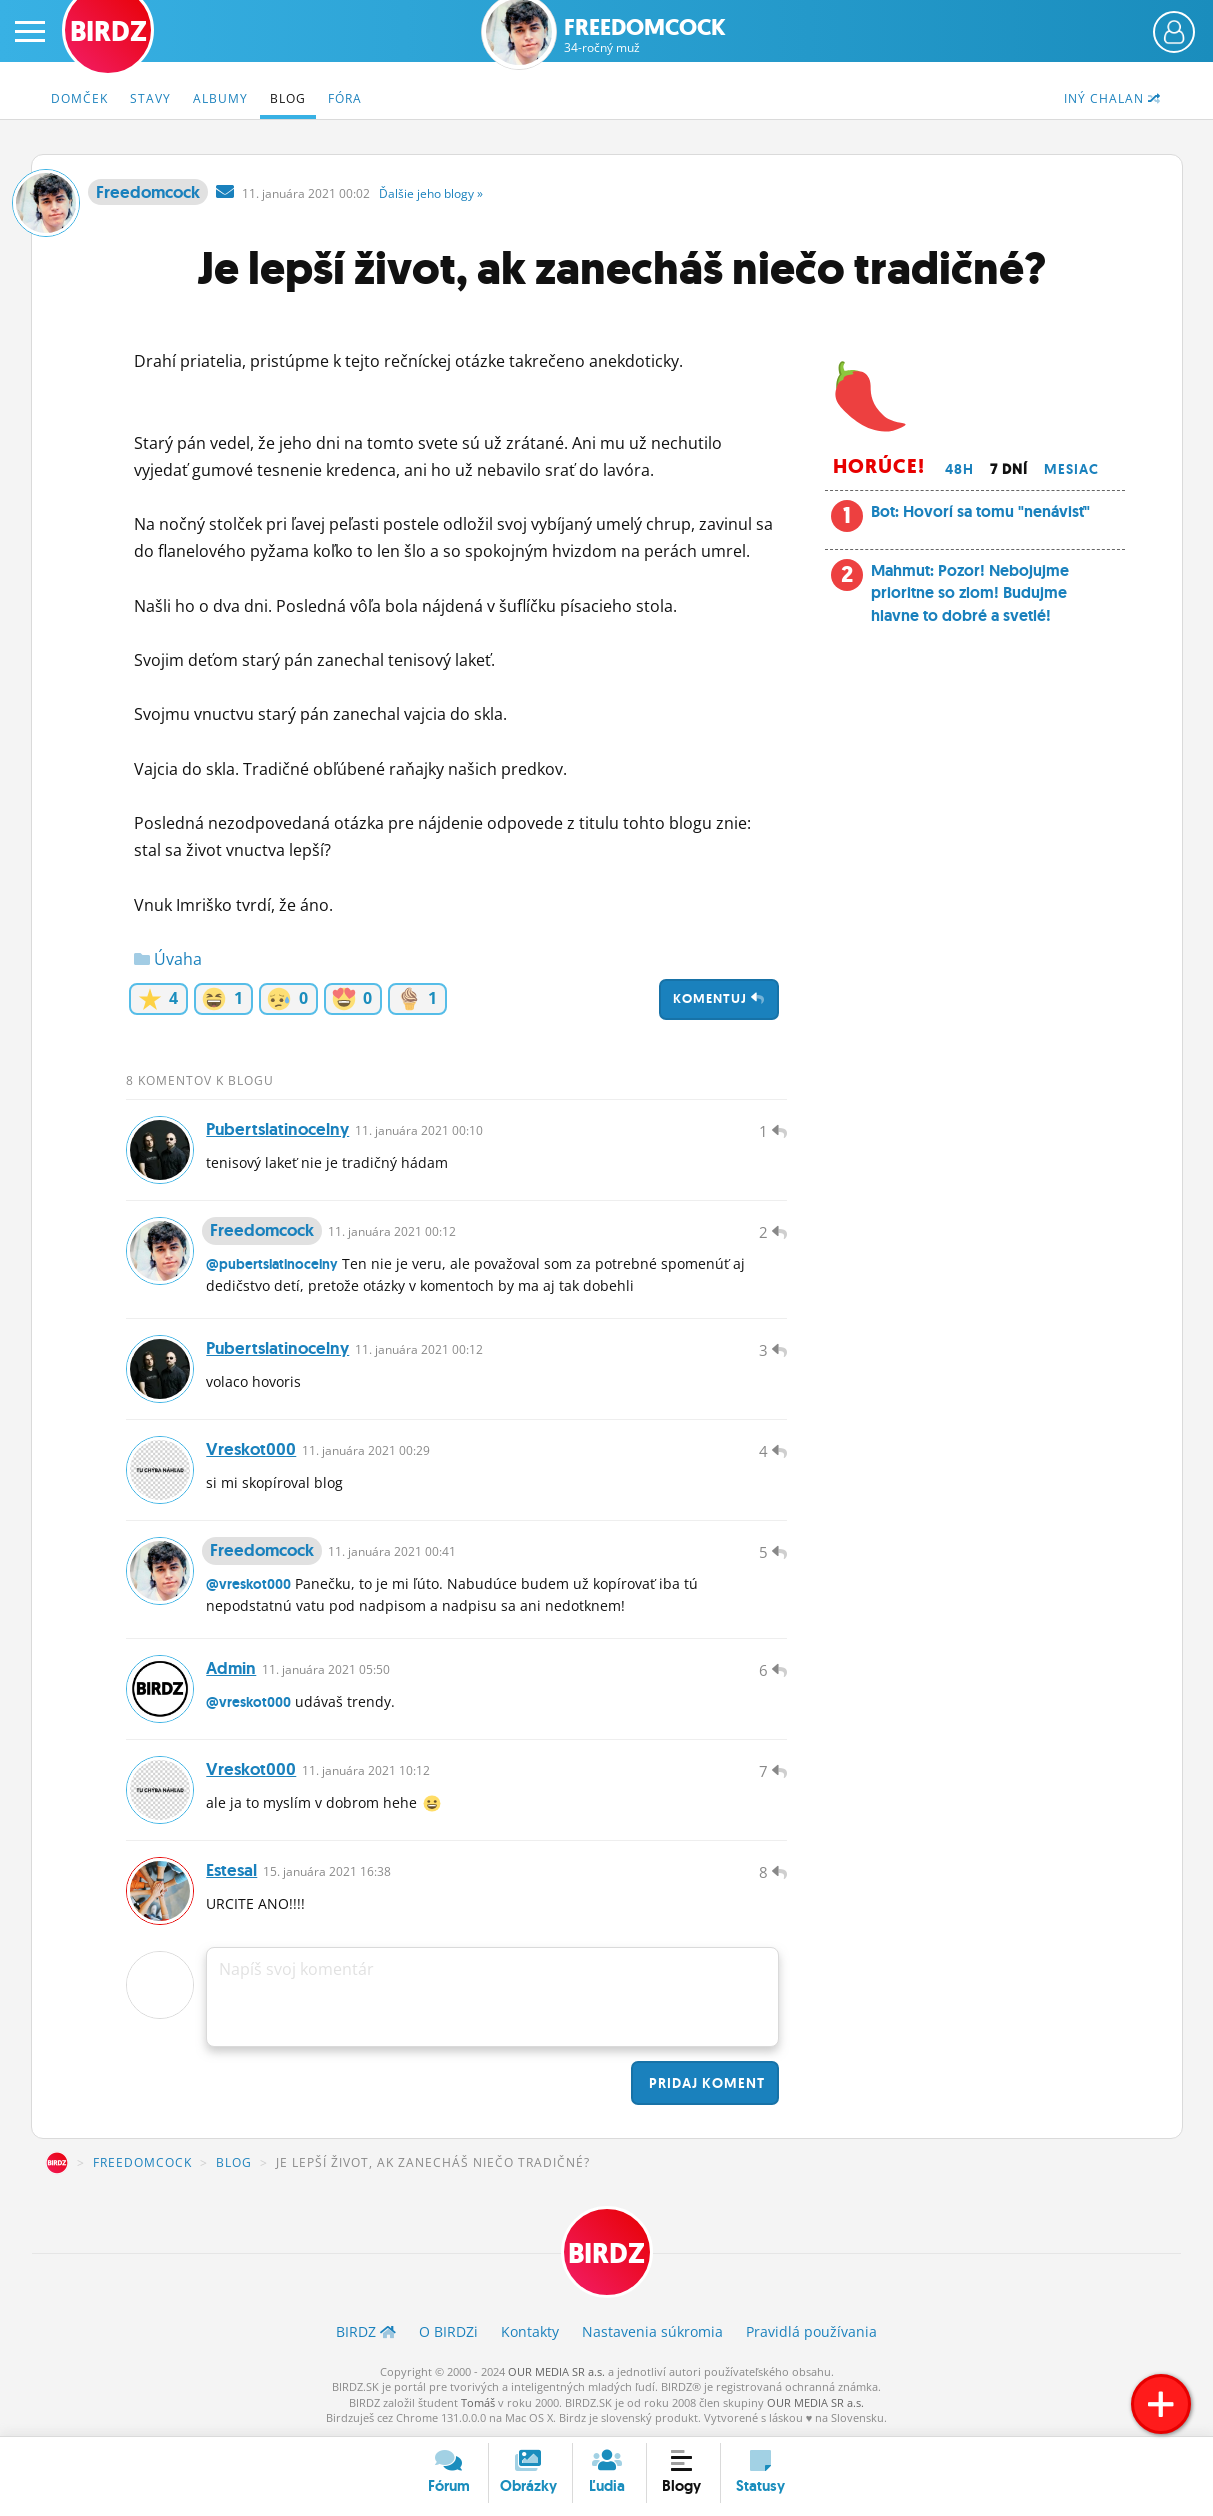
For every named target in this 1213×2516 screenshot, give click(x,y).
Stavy (150, 98)
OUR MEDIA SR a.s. (556, 2371)
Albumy (220, 98)
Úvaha (168, 959)
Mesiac (1071, 469)
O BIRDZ (448, 2331)
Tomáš (478, 2402)
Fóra (345, 98)
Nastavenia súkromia (652, 2331)
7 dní (1009, 469)
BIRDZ (57, 2163)
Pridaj (705, 2083)
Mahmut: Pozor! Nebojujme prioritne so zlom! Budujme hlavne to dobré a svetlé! (970, 593)
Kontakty (530, 2331)
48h (959, 469)
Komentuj (719, 998)
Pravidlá (811, 2331)
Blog (288, 98)
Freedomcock (645, 35)
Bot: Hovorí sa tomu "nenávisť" (980, 511)
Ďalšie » (431, 193)
